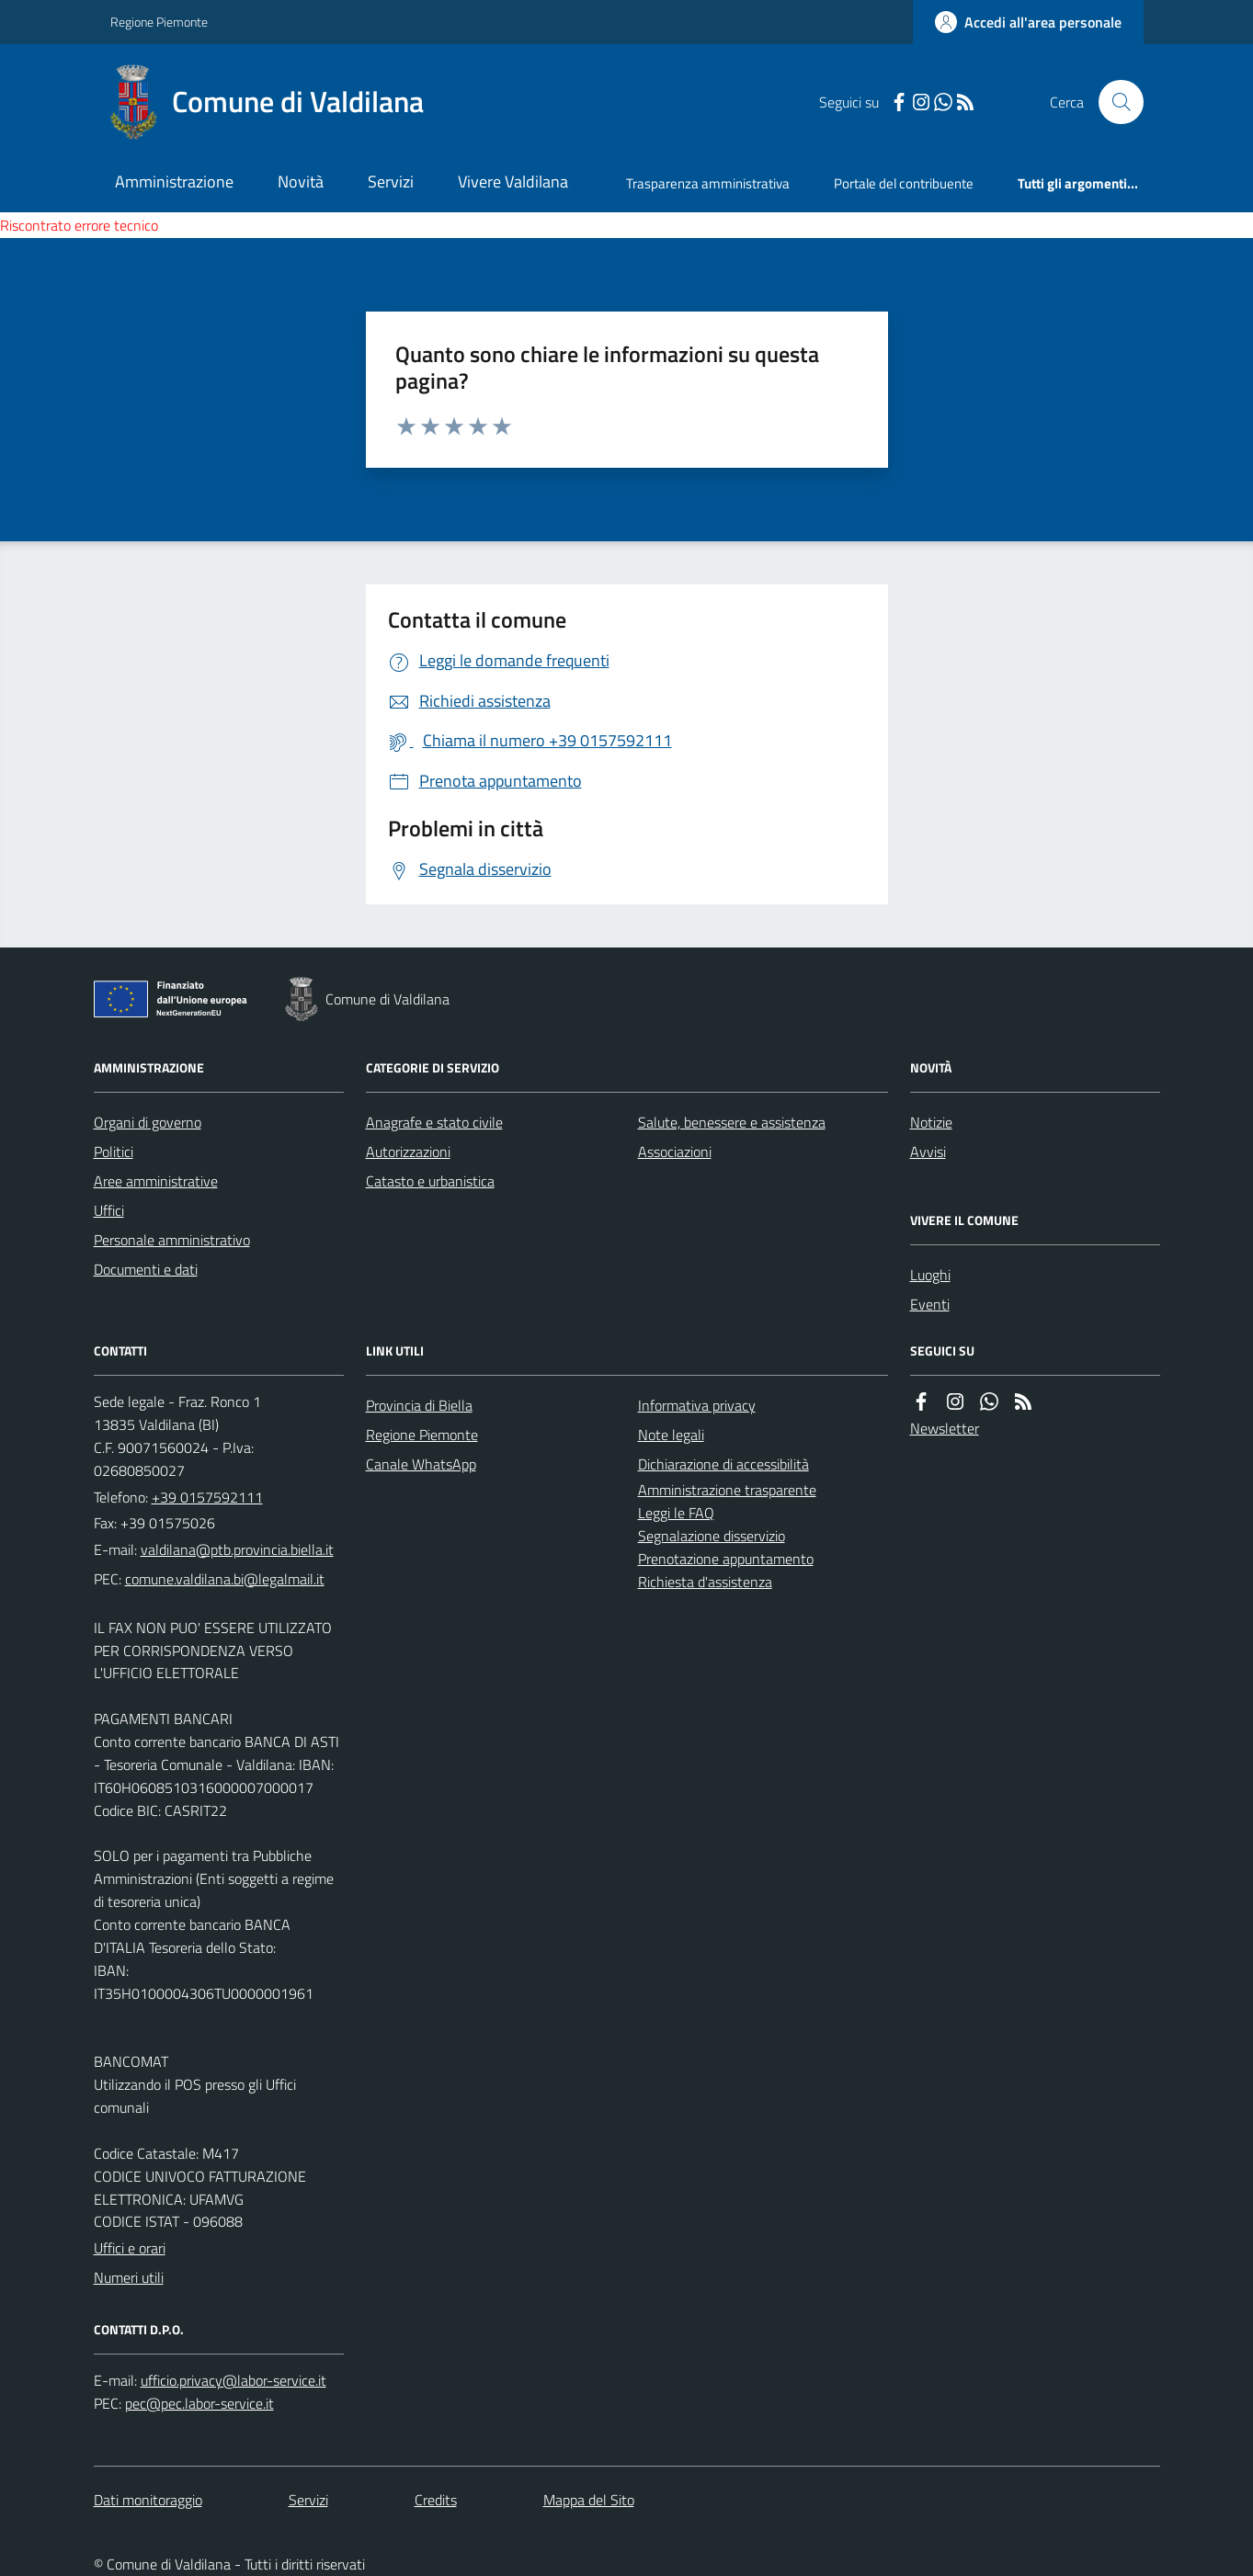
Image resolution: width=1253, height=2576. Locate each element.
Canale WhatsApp (421, 1464)
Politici (113, 1151)
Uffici (109, 1210)
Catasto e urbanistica (430, 1181)
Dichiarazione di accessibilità (723, 1464)
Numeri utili (129, 2277)
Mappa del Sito (588, 2500)
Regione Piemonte (159, 21)
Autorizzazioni (408, 1151)
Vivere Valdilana (513, 181)
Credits (436, 2500)
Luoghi (930, 1275)
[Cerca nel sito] (1113, 102)
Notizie (931, 1122)
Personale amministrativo (172, 1240)
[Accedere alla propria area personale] (1028, 22)
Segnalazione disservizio (711, 1536)
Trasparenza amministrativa (708, 183)
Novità (301, 181)
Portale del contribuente (904, 183)
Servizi (391, 181)
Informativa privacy (697, 1405)
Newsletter (944, 1428)
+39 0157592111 (207, 1497)
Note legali (671, 1435)
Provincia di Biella (419, 1405)
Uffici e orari (129, 2248)
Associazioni (675, 1151)
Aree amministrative (156, 1181)
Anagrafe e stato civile (434, 1122)
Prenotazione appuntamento (726, 1559)
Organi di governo (147, 1122)
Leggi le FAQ (676, 1513)
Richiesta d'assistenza (705, 1582)
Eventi (930, 1304)
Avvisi (928, 1151)
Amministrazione (174, 181)
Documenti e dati (146, 1269)
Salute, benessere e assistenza (732, 1122)
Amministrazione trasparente (727, 1490)
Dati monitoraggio (148, 2500)
